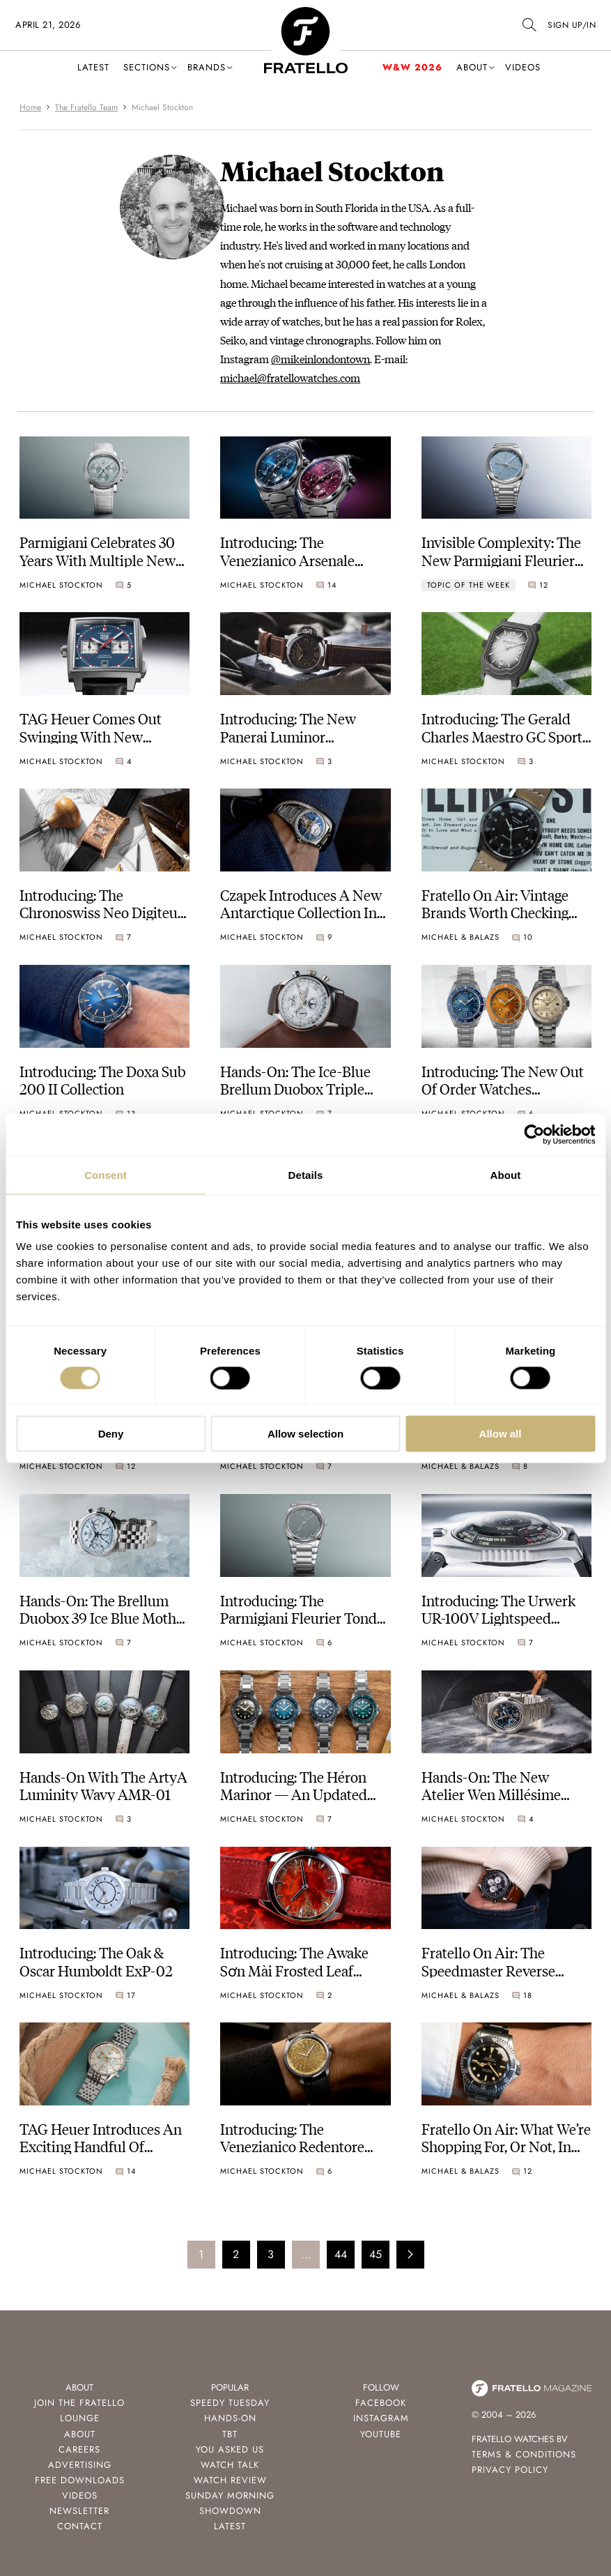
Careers (79, 2449)
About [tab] (505, 1174)
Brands (206, 67)
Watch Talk (230, 2464)
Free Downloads (80, 2480)
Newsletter (79, 2510)
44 (340, 2254)
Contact (79, 2526)
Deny (111, 1434)
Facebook (380, 2402)
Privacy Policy (510, 2469)
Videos (523, 67)
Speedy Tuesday (230, 2402)
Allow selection (305, 1434)
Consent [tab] (105, 1174)
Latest (93, 67)
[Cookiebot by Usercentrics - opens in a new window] (534, 1134)
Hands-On (230, 2418)
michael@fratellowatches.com (290, 377)
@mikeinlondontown (320, 359)
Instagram (381, 2418)
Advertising (79, 2464)
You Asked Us (230, 2449)
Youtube (380, 2434)
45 (375, 2254)
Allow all (500, 1434)
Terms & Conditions (524, 2454)
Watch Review (230, 2480)
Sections (146, 67)
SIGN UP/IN (572, 25)
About (472, 67)
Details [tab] (305, 1174)
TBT (230, 2434)
